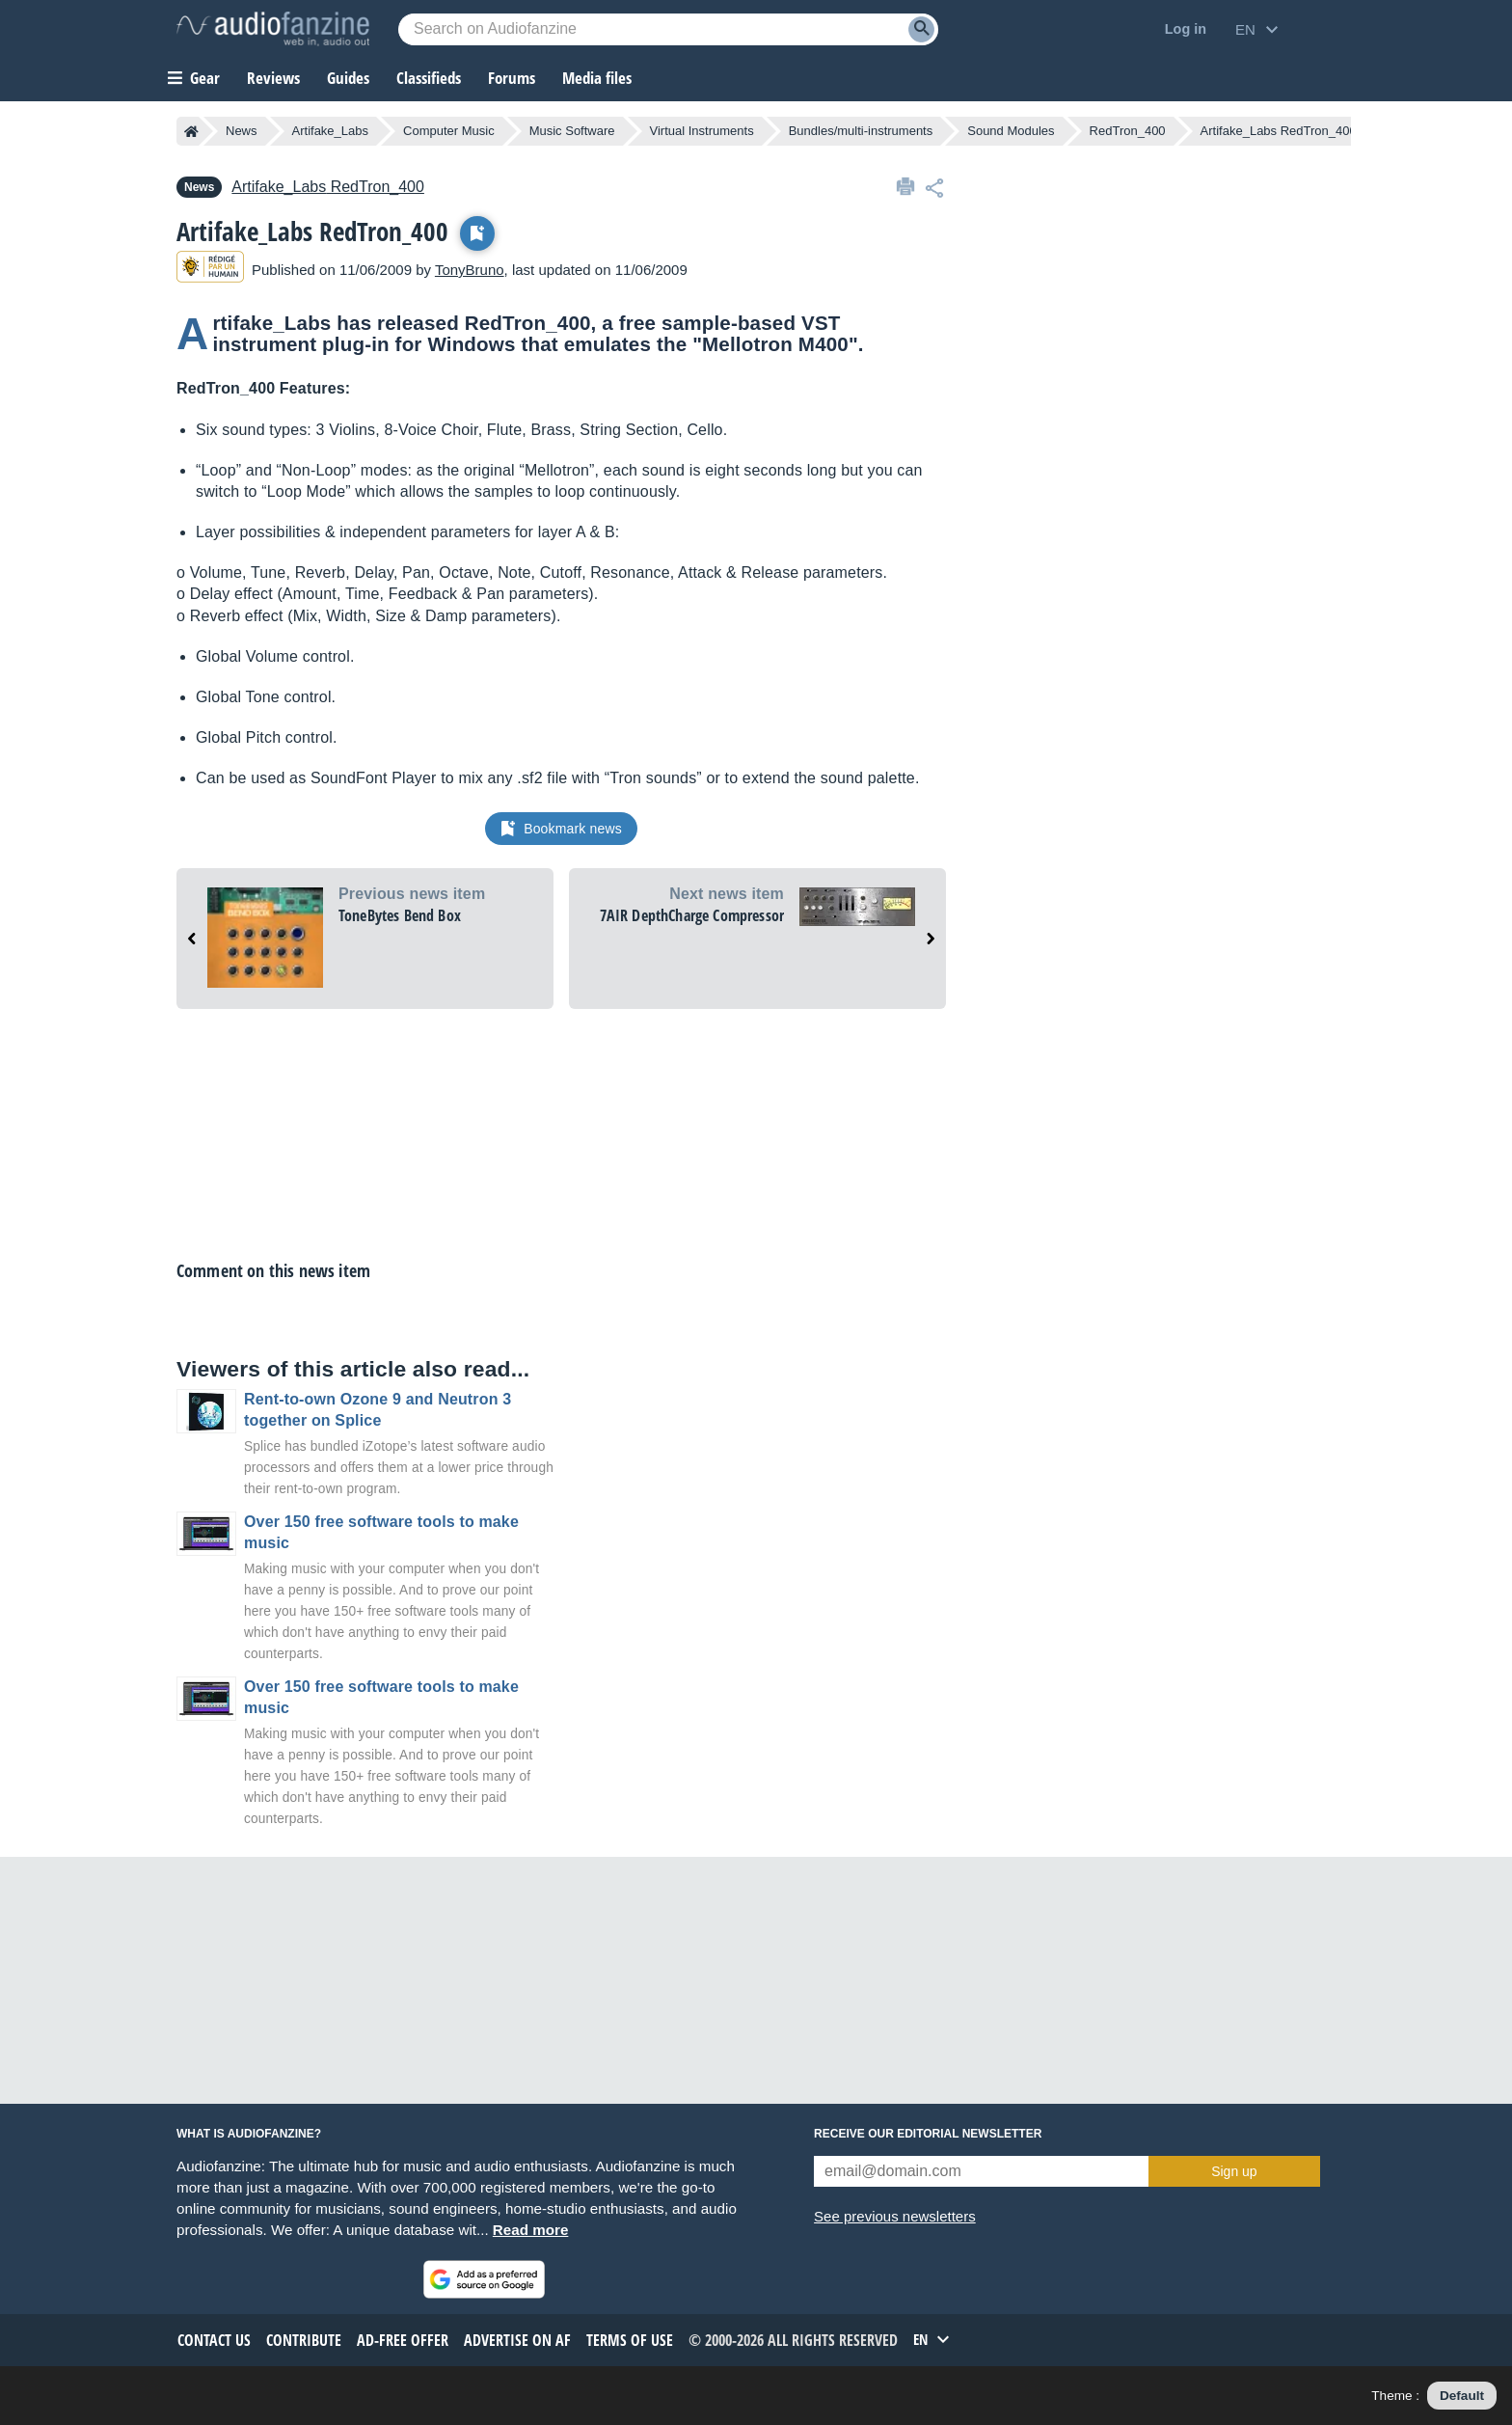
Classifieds (428, 78)
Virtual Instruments (702, 130)
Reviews (273, 78)
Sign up (1233, 2171)
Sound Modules (1010, 130)
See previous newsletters (895, 2216)
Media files (597, 78)
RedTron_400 (1128, 130)
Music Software (572, 130)
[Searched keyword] (668, 29)
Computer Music (449, 130)
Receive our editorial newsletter (927, 2133)
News (241, 130)
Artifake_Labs (330, 130)
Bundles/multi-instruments (861, 130)
